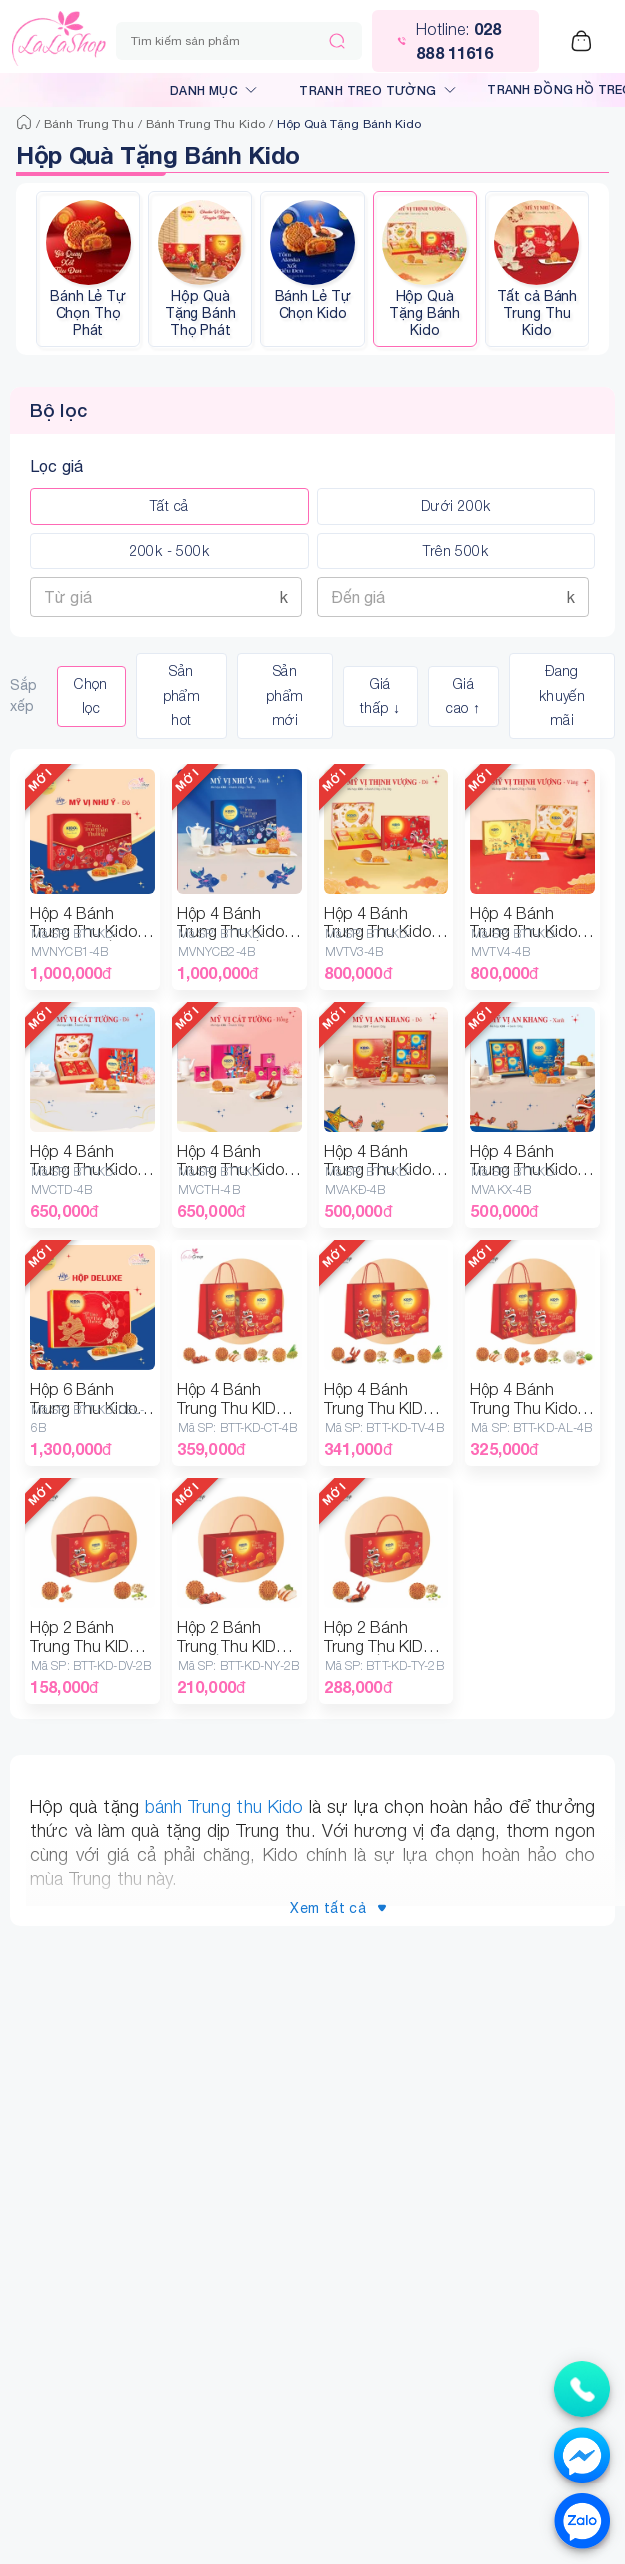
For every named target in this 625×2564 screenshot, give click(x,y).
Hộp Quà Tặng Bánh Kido (349, 124)
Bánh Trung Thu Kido (205, 124)
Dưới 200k (456, 506)
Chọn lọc (91, 696)
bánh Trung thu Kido (224, 1806)
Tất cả (169, 506)
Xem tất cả (338, 1908)
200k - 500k (169, 551)
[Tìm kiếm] (337, 41)
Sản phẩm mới (284, 696)
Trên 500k (456, 551)
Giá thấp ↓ (380, 696)
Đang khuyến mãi (562, 696)
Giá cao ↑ (463, 696)
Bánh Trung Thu (89, 124)
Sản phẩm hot (182, 696)
